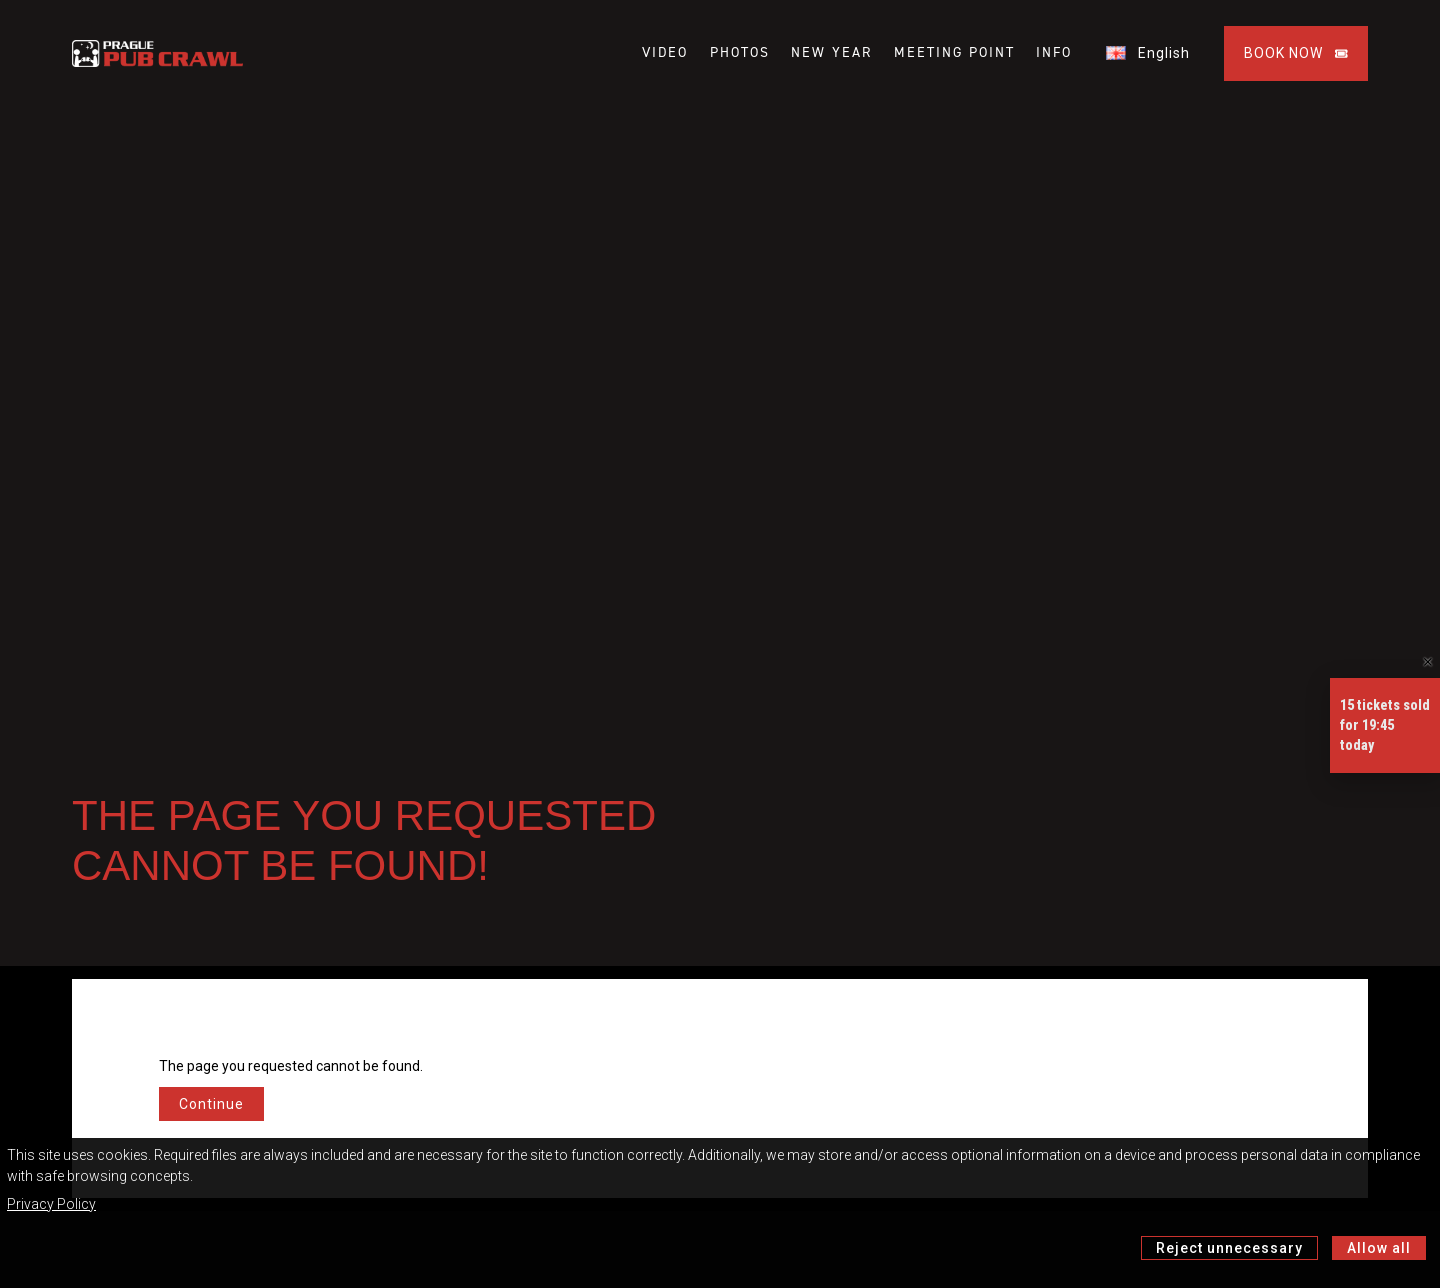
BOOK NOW (1296, 53)
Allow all (1379, 1248)
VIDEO (665, 53)
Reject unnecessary (1229, 1248)
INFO (1054, 53)
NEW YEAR (831, 53)
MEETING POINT (954, 53)
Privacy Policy (51, 1204)
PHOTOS (740, 53)
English (1148, 53)
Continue (211, 1104)
